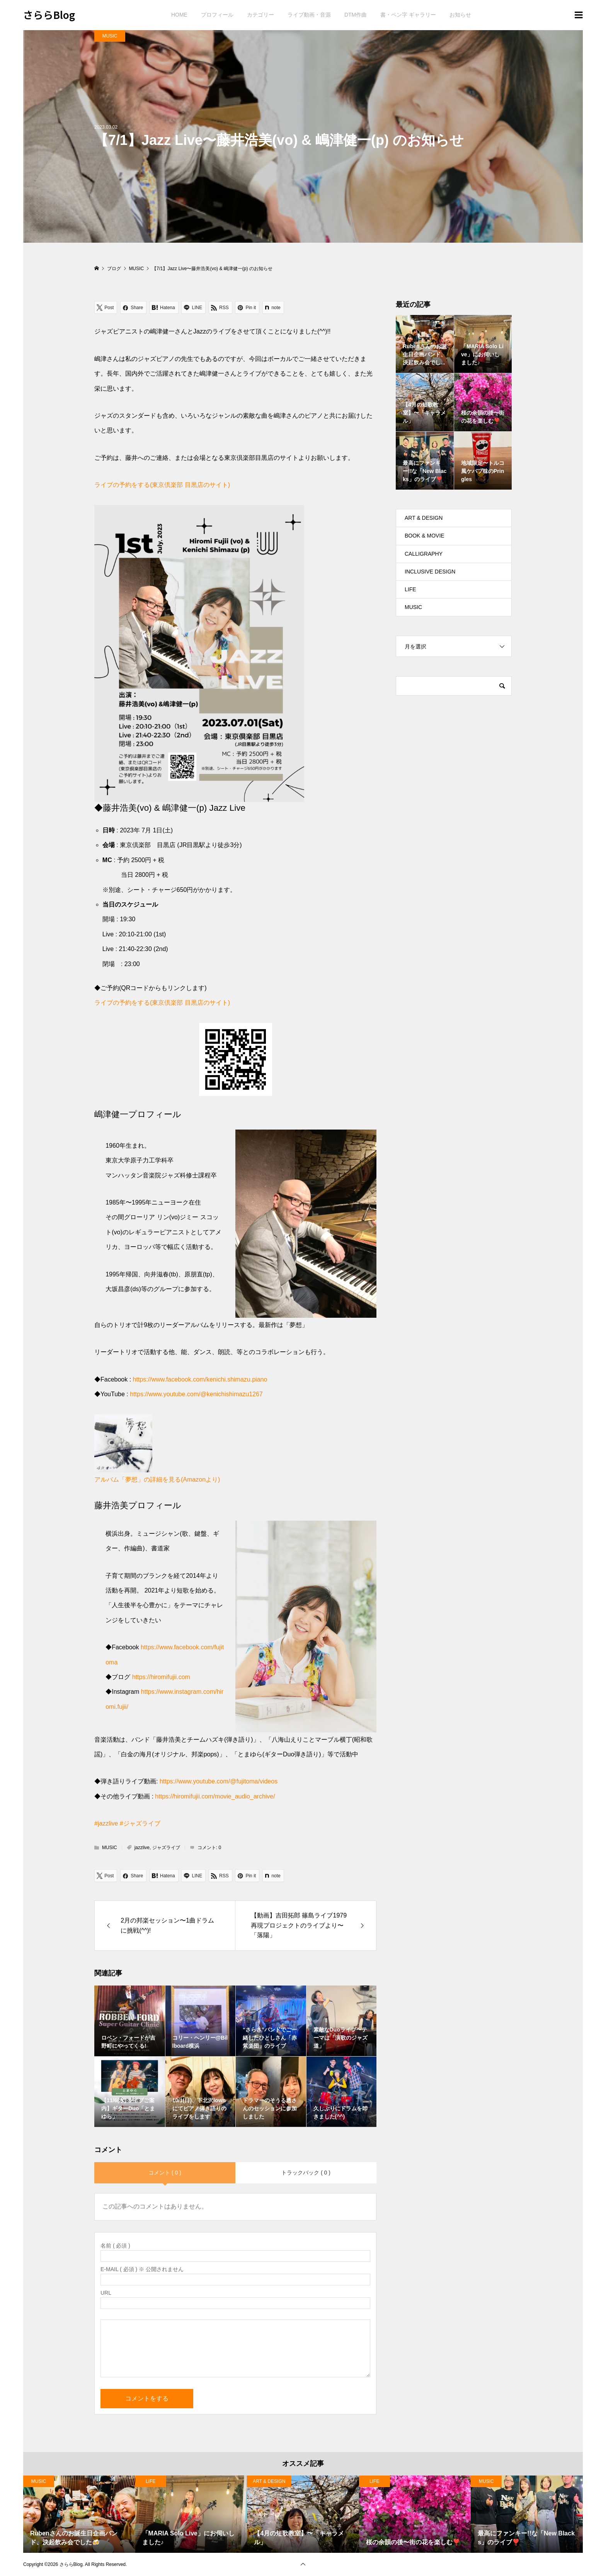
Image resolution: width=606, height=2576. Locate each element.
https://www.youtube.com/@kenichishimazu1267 (196, 1394)
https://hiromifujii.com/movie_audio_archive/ (215, 1796)
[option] (79, 2514)
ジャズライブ (166, 1847)
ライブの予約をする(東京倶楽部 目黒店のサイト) (162, 485)
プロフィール (217, 15)
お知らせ (460, 15)
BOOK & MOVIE (424, 536)
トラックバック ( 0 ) (305, 2172)
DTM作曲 (355, 15)
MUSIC (109, 36)
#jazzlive (106, 1823)
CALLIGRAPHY (424, 554)
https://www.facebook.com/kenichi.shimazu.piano (200, 1379)
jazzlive (142, 1847)
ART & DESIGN (424, 518)
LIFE (410, 589)
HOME (179, 15)
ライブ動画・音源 (309, 15)
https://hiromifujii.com (161, 1677)
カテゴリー (260, 15)
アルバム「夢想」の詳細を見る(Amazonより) (157, 1479)
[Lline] (193, 307)
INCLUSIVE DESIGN (430, 571)
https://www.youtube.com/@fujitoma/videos (218, 1781)
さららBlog (49, 14)
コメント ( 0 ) (164, 2172)
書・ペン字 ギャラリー (408, 15)
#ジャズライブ (140, 1823)
